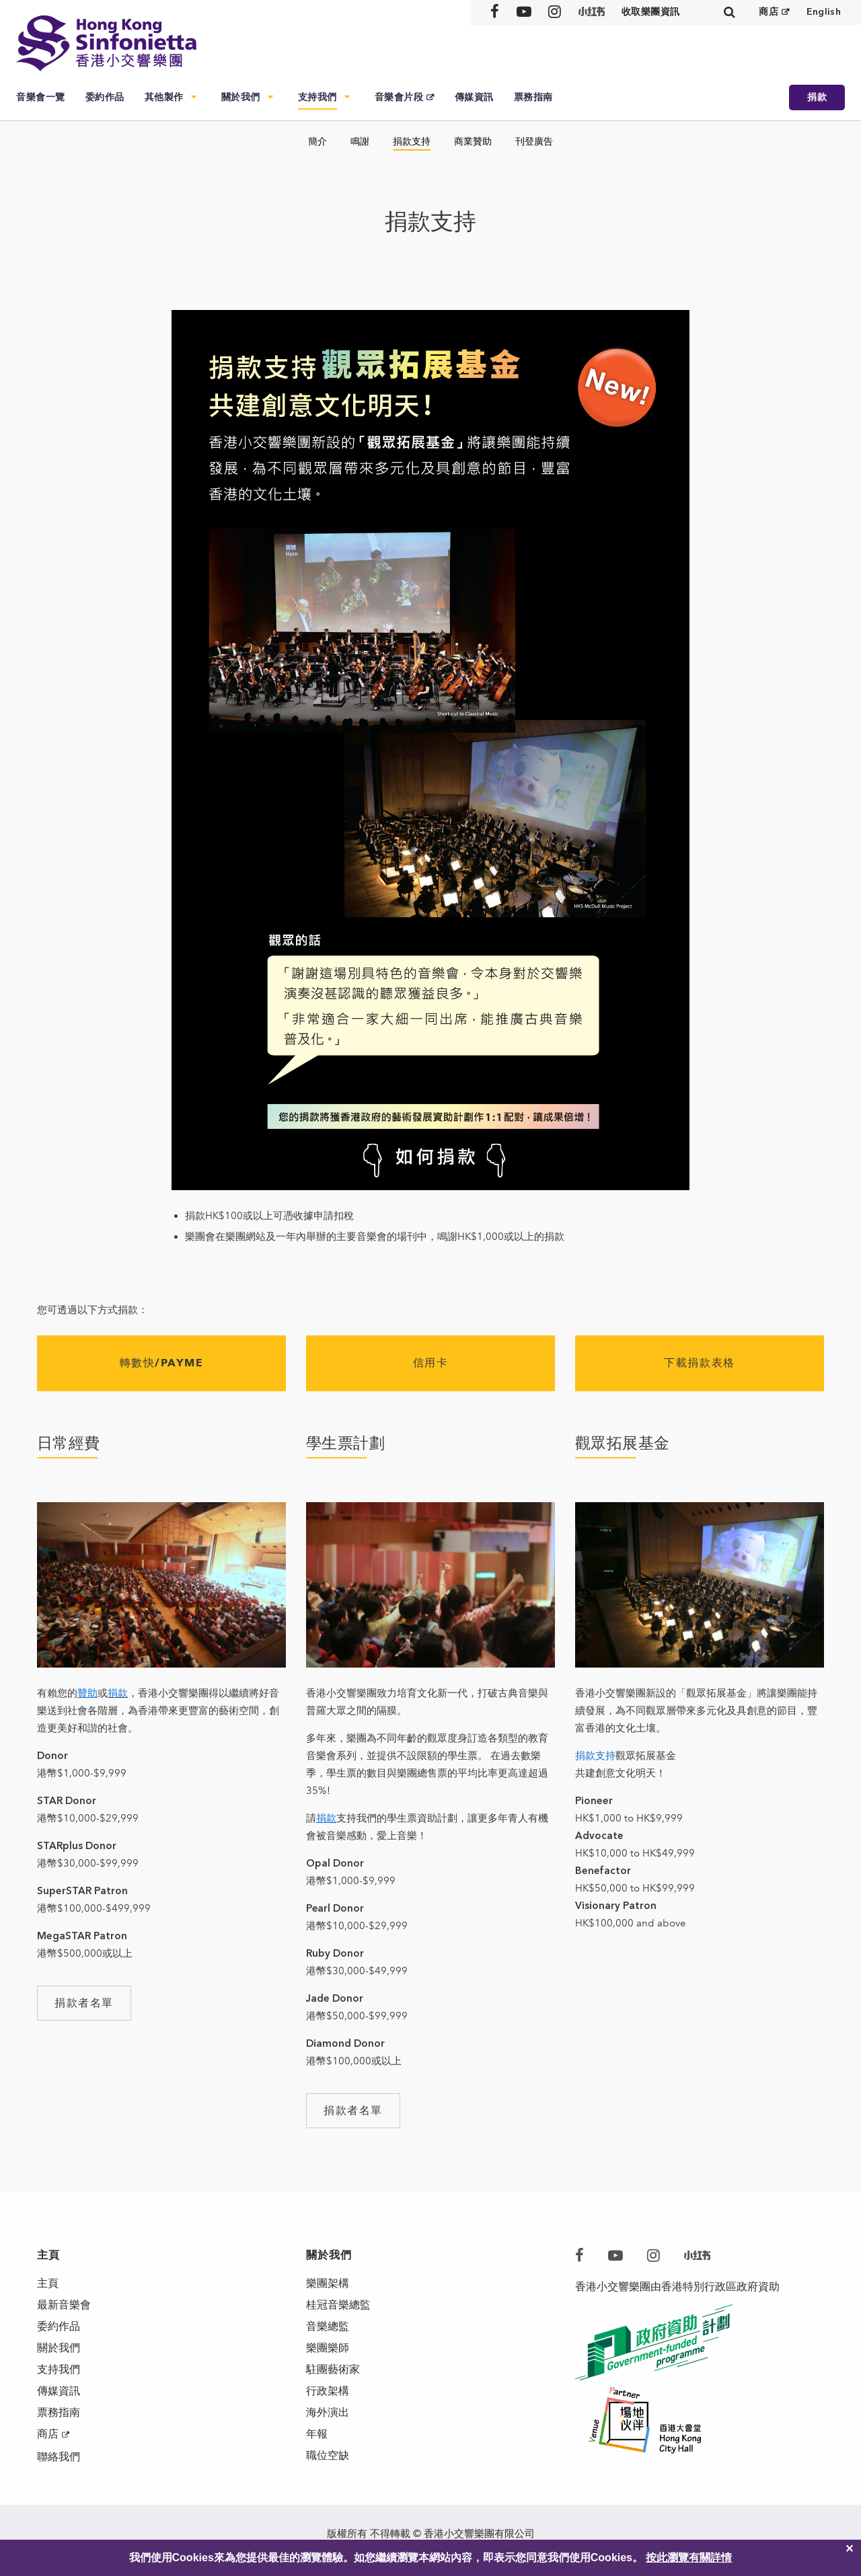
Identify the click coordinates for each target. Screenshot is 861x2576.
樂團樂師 (327, 2347)
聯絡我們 (58, 2456)
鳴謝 (359, 141)
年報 (317, 2433)
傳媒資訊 (474, 97)
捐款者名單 (84, 2002)
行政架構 (327, 2390)
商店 (768, 11)
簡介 (317, 141)
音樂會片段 (399, 97)
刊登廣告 (534, 141)
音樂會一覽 (40, 97)
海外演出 (327, 2412)
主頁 (48, 2283)
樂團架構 (327, 2283)
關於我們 (240, 97)
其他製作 (164, 97)
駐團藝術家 (333, 2369)
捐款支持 (411, 141)
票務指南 (533, 97)
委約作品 (104, 97)
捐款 (817, 97)
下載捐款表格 (699, 1362)
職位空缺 (327, 2455)
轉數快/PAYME (162, 1362)
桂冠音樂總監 (338, 2304)
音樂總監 (327, 2326)
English (824, 11)
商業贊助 (473, 141)
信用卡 (431, 1362)
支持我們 (317, 97)
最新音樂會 (64, 2304)
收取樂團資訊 (651, 11)
